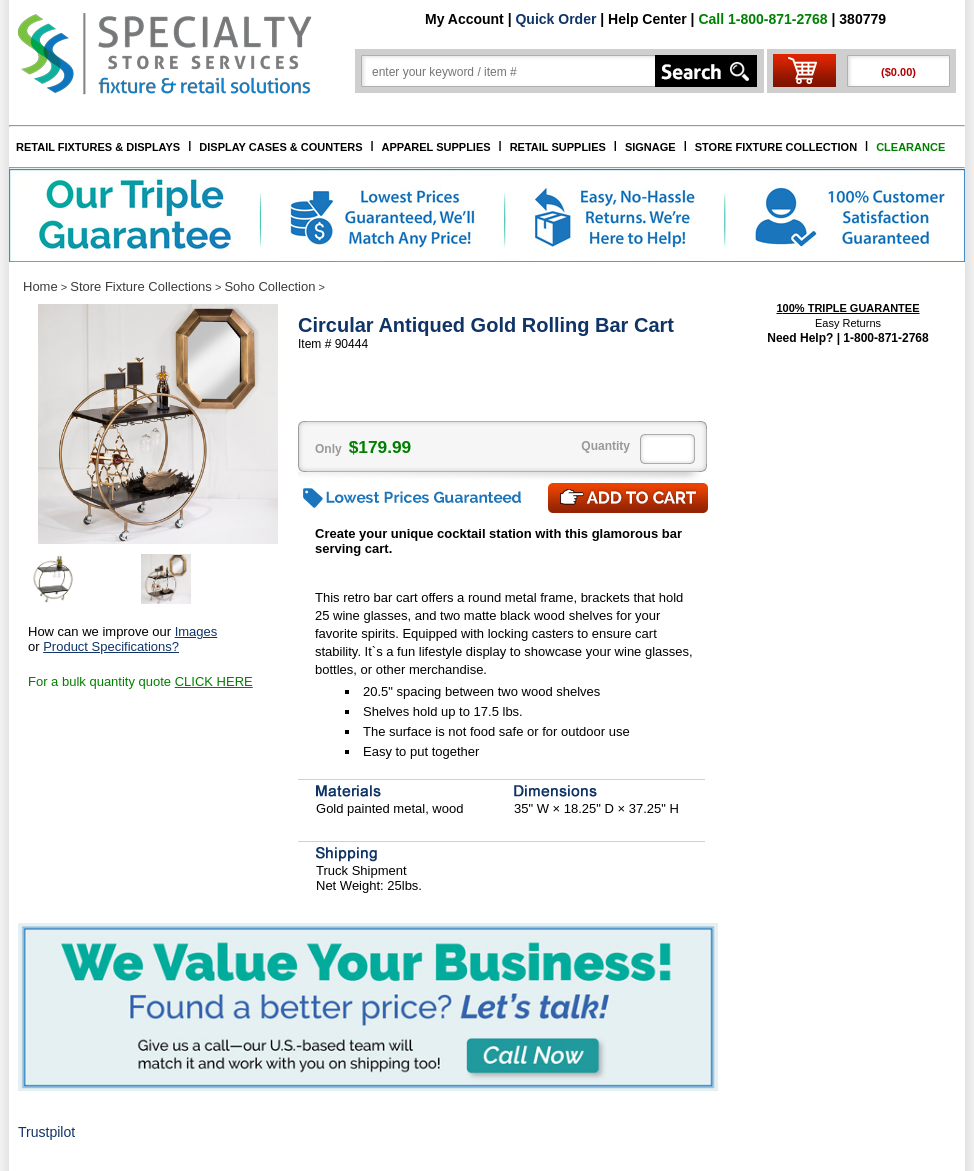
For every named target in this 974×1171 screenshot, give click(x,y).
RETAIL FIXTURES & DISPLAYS (98, 147)
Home (40, 286)
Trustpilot (46, 1132)
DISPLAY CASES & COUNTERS (280, 147)
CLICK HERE (214, 681)
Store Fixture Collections (141, 286)
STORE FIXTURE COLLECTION (776, 147)
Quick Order (555, 19)
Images (196, 631)
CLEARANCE (910, 147)
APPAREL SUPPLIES (436, 147)
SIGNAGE (650, 147)
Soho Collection (269, 286)
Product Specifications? (111, 646)
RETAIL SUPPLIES (558, 147)
